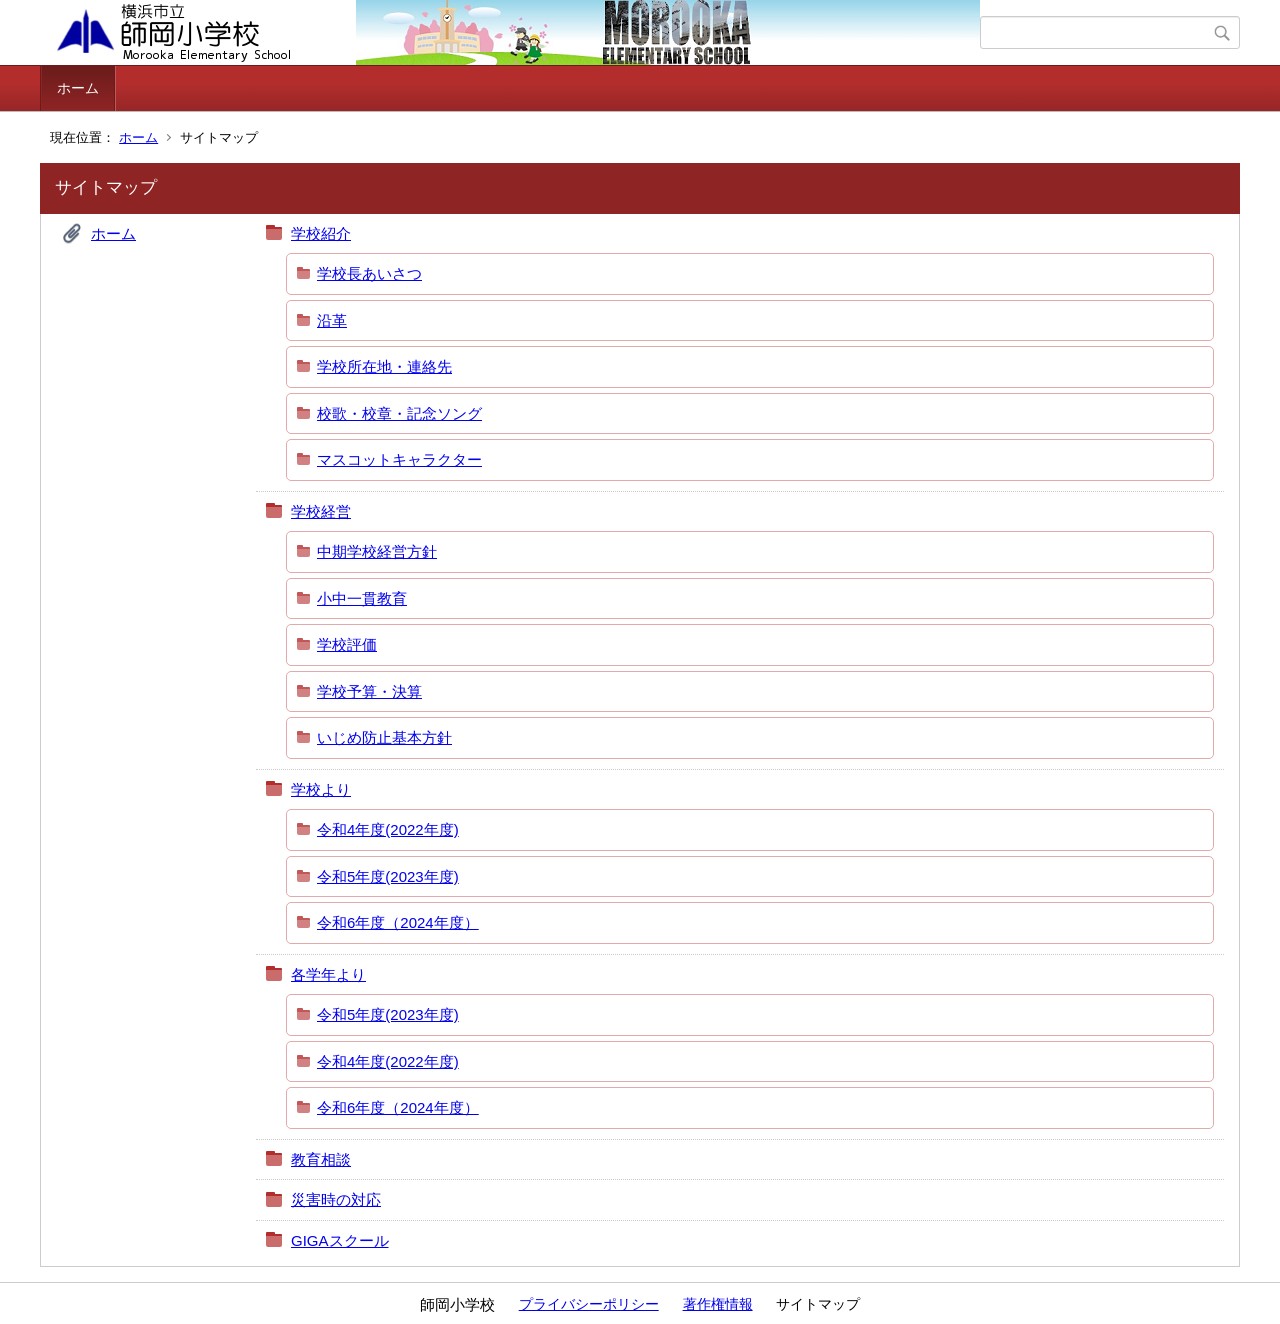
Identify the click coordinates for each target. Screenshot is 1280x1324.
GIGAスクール (340, 1240)
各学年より (328, 974)
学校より (321, 789)
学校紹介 (321, 233)
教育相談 (321, 1159)
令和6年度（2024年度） (398, 922)
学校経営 (321, 511)
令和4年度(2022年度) (388, 829)
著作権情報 (718, 1304)
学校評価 (347, 644)
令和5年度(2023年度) (388, 876)
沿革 (332, 320)
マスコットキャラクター (399, 459)
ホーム (78, 88)
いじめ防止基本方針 (384, 737)
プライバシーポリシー (589, 1304)
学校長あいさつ (369, 273)
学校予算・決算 (369, 691)
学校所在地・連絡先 (384, 366)
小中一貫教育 (362, 598)
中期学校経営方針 (377, 551)
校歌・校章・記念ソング (399, 413)
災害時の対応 (336, 1199)
